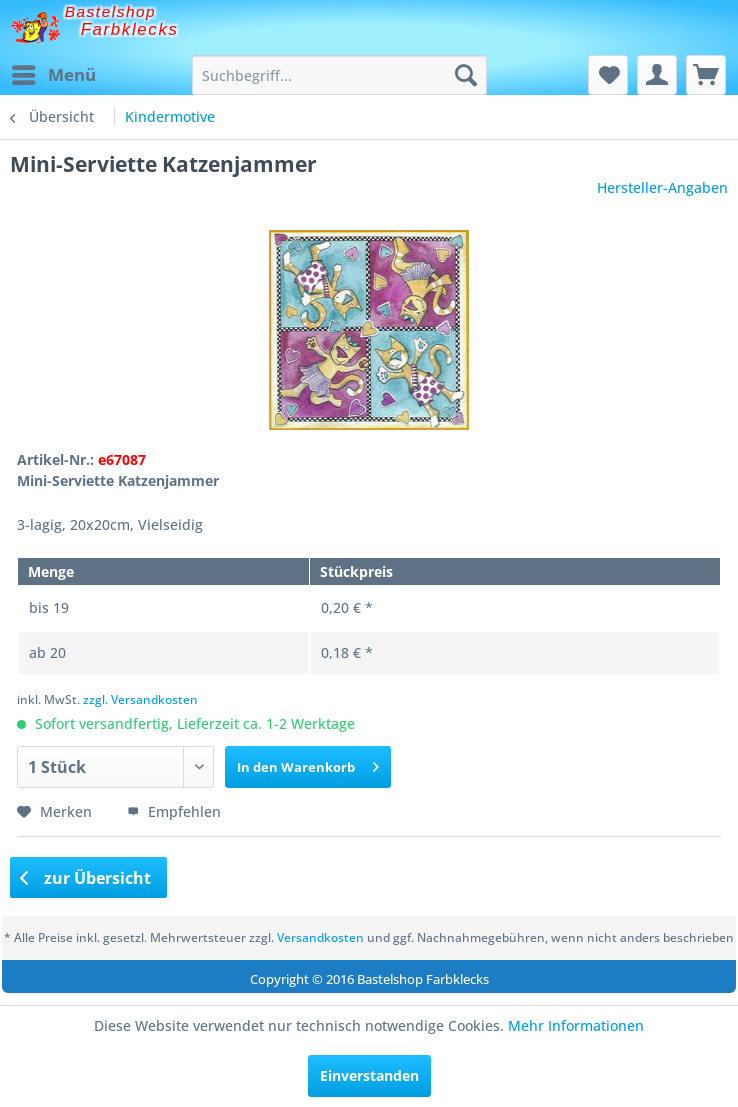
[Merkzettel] (608, 75)
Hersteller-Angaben (662, 187)
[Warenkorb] (706, 75)
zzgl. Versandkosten (140, 699)
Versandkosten (320, 937)
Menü (54, 72)
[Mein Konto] (657, 75)
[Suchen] (466, 75)
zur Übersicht (86, 878)
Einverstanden (369, 1075)
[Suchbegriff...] (339, 75)
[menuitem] (53, 75)
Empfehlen (174, 811)
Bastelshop (111, 11)
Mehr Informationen (576, 1025)
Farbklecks (130, 29)
